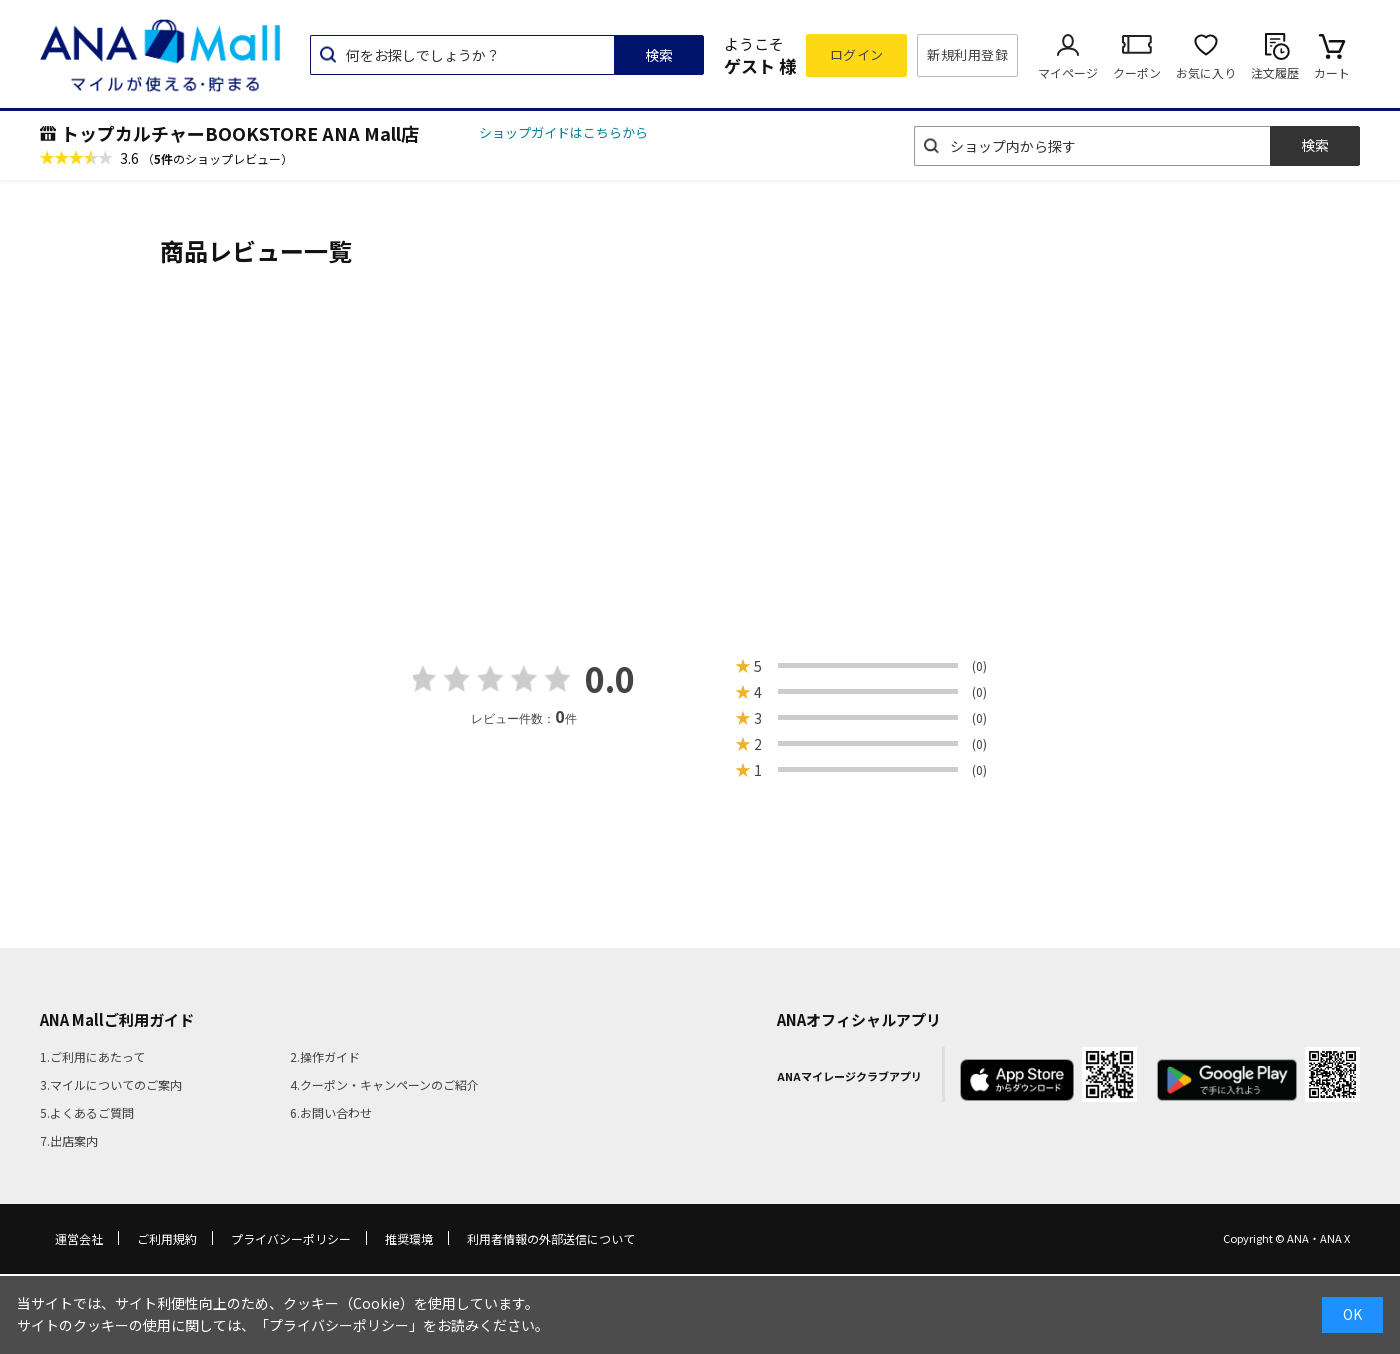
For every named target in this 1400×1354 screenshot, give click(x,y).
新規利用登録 (967, 54)
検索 (659, 55)
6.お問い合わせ (331, 1112)
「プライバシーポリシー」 (339, 1325)
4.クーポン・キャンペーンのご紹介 (384, 1084)
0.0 (610, 678)
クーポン (1137, 72)
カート (1332, 72)
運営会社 (79, 1238)
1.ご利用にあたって (92, 1056)
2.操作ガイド (325, 1056)
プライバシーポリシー (291, 1238)
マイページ (1068, 72)
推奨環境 (409, 1238)
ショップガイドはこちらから (563, 132)
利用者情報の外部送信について (551, 1238)
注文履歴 (1275, 72)
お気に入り (1206, 72)
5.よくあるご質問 (87, 1112)
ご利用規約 (167, 1238)
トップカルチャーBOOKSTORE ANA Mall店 (240, 133)
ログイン (857, 54)
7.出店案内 (69, 1140)
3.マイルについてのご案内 (111, 1084)
